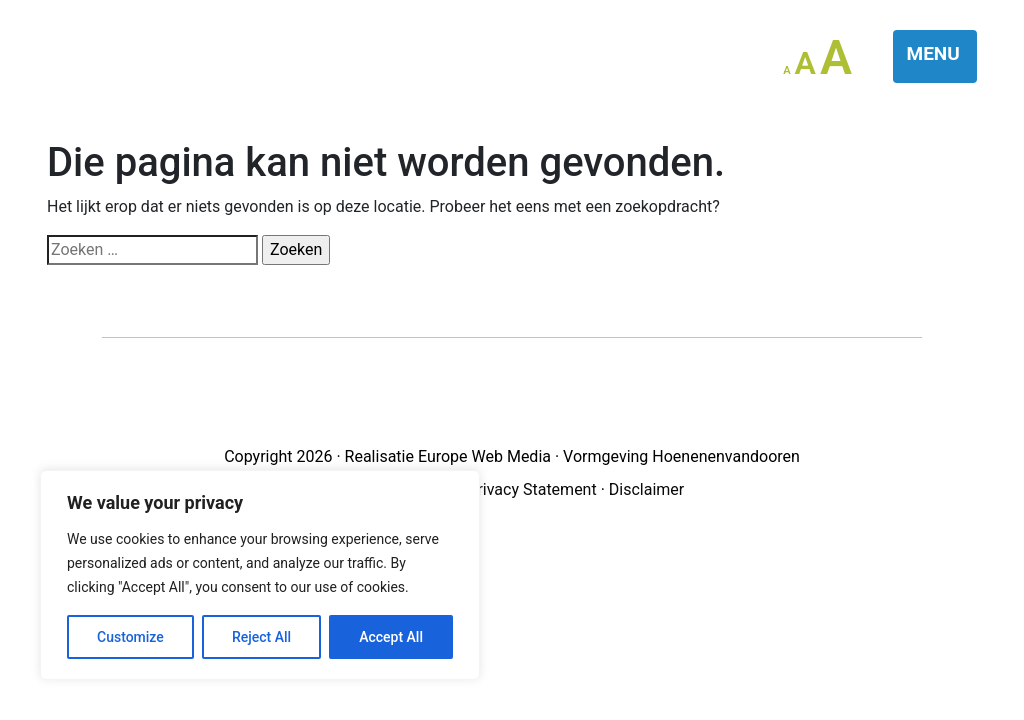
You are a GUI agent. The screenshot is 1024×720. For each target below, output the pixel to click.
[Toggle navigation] (935, 56)
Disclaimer (646, 489)
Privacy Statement (531, 489)
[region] (260, 575)
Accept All (391, 637)
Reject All (261, 637)
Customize (130, 637)
